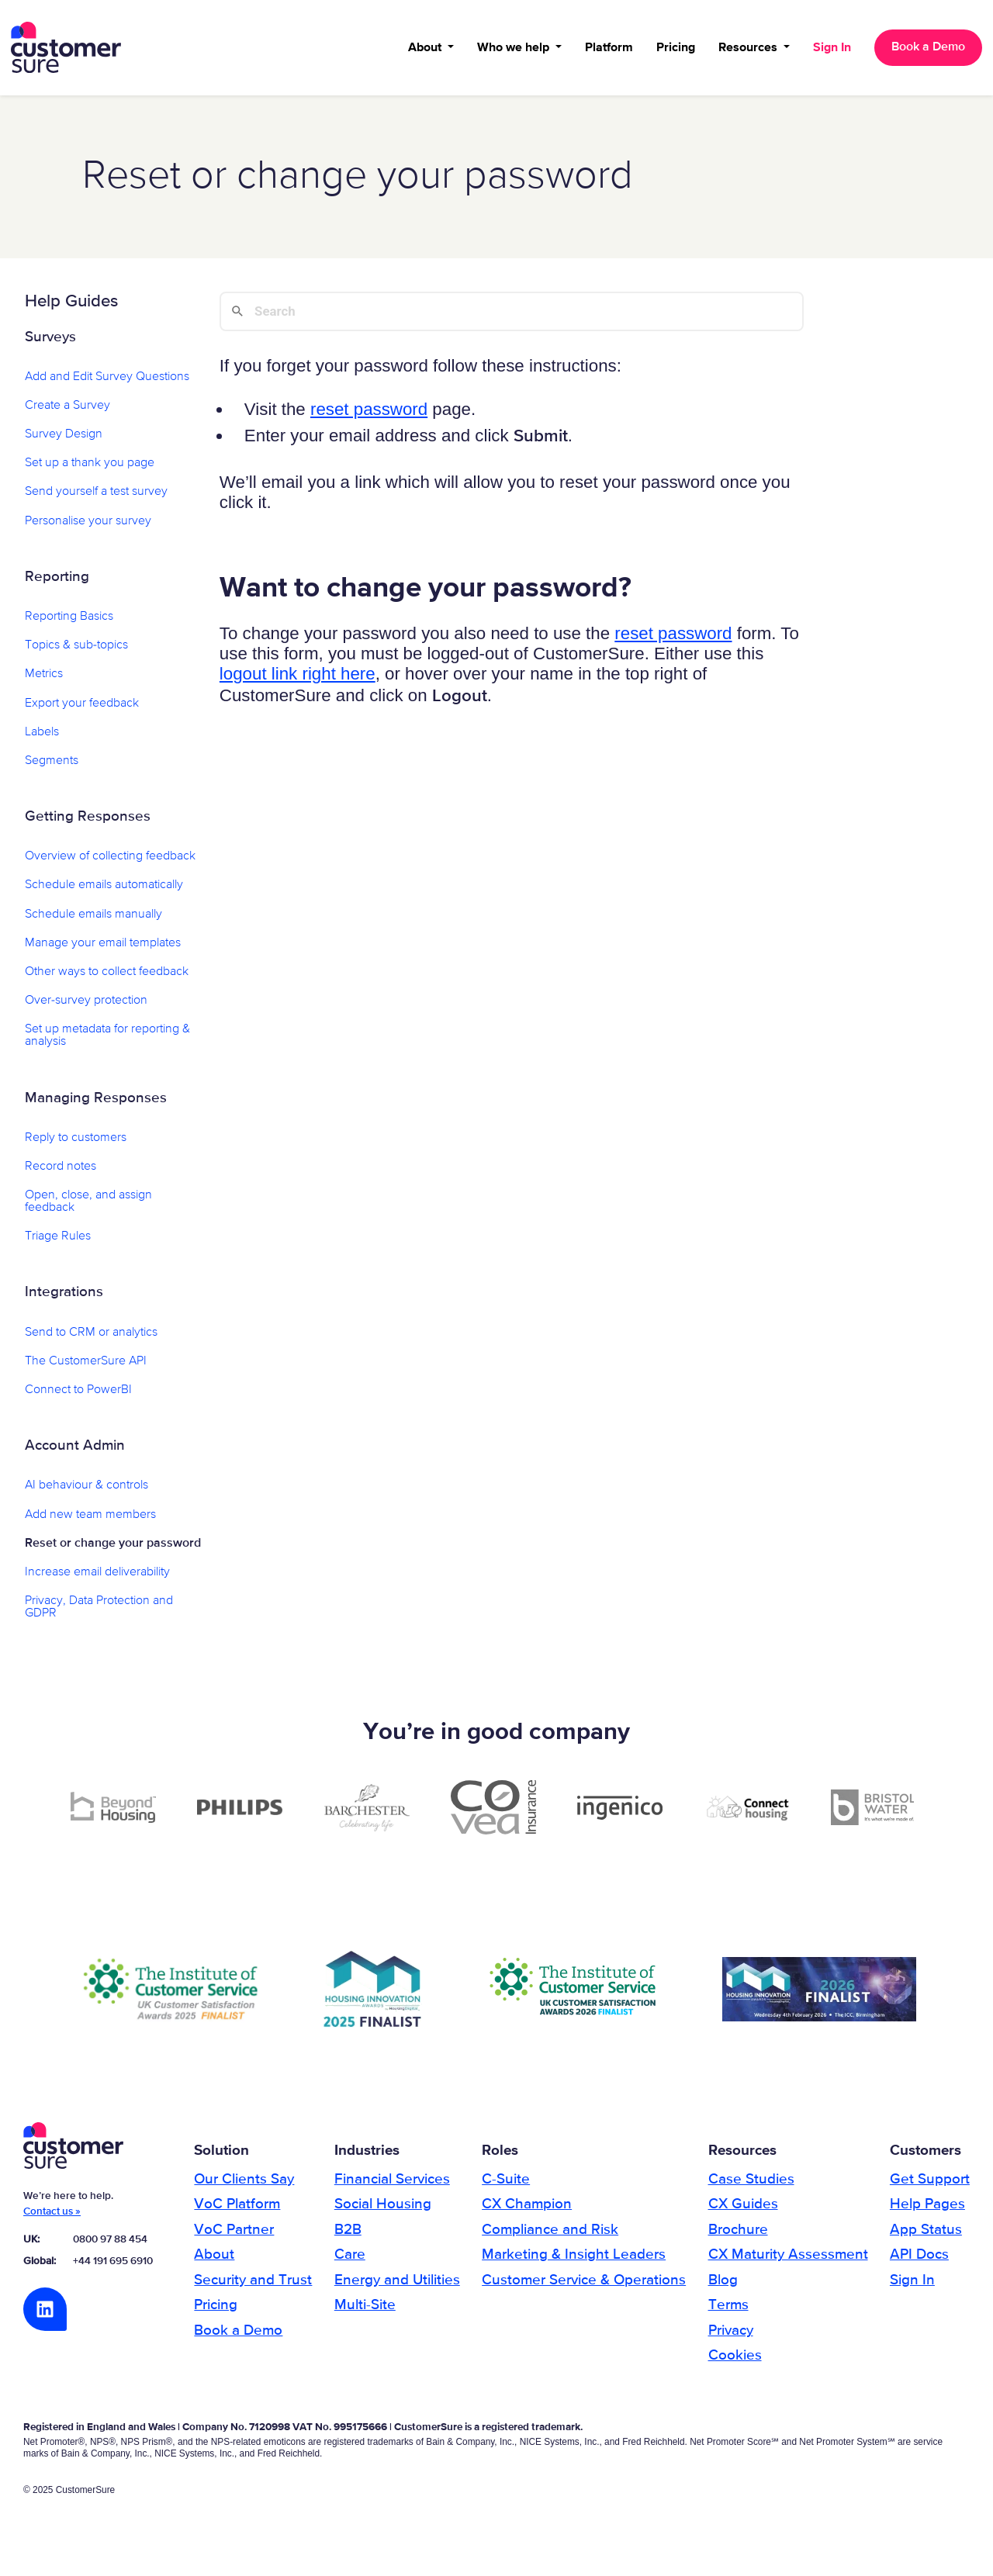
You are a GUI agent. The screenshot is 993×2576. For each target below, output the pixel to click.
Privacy (730, 2336)
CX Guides (743, 2210)
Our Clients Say (244, 2185)
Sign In (830, 50)
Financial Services (392, 2185)
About (425, 50)
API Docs (919, 2260)
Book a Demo (927, 50)
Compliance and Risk (550, 2235)
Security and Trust (253, 2285)
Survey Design (63, 440)
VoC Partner (234, 2235)
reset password (368, 415)
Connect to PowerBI (78, 1396)
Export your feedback (82, 709)
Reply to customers (75, 1143)
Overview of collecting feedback (110, 862)
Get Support (930, 2185)
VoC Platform (237, 2210)
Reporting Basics (69, 623)
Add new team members (90, 1520)
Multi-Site (365, 2311)
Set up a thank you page (89, 469)
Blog (723, 2285)
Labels (42, 737)
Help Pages (927, 2210)
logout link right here (297, 680)
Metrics (44, 680)
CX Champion (527, 2210)
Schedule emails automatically (104, 891)
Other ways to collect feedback (107, 978)
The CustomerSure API (86, 1367)
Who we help (513, 50)
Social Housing (382, 2210)
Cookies (735, 2361)
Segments (51, 766)
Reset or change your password (113, 1549)
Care (349, 2260)
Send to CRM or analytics (91, 1338)
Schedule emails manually (93, 920)
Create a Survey (67, 412)
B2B (348, 2235)
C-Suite (506, 2185)
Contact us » (52, 2217)
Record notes (60, 1172)
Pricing (674, 50)
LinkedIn (45, 2315)
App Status (926, 2235)
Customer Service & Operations (584, 2285)
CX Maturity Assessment (788, 2260)
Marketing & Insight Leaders (574, 2260)
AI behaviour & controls (86, 1491)
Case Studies (751, 2185)
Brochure (738, 2235)
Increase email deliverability (97, 1578)
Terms (728, 2311)
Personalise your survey (88, 526)
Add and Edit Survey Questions (107, 382)
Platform (607, 50)
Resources (748, 50)
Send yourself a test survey (96, 498)
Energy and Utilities (397, 2285)
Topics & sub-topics (76, 651)
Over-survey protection (86, 1007)
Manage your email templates (103, 948)
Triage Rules (58, 1242)
